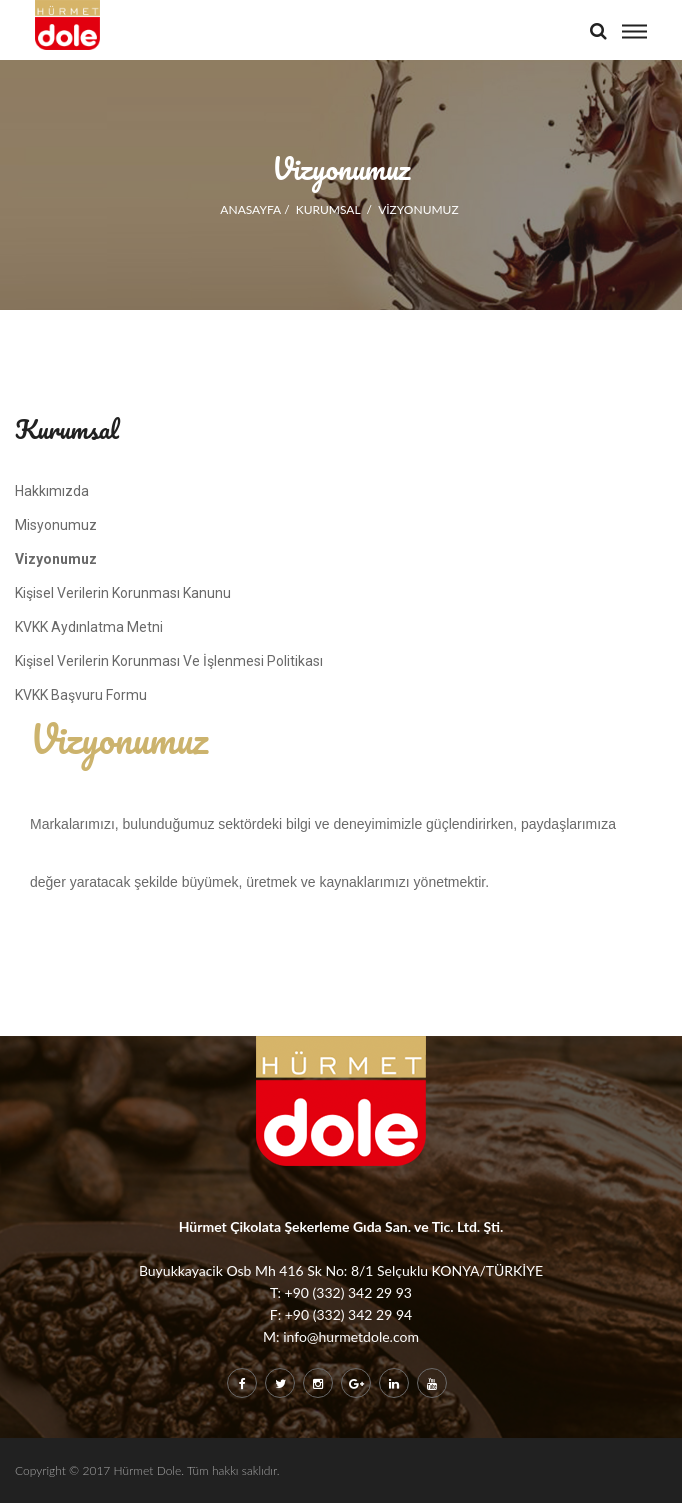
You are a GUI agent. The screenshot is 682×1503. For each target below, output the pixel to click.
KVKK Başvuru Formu (81, 695)
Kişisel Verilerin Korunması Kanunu (123, 593)
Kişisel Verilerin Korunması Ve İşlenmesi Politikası (169, 661)
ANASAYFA (250, 209)
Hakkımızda (52, 491)
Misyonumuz (56, 525)
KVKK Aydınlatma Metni (89, 627)
